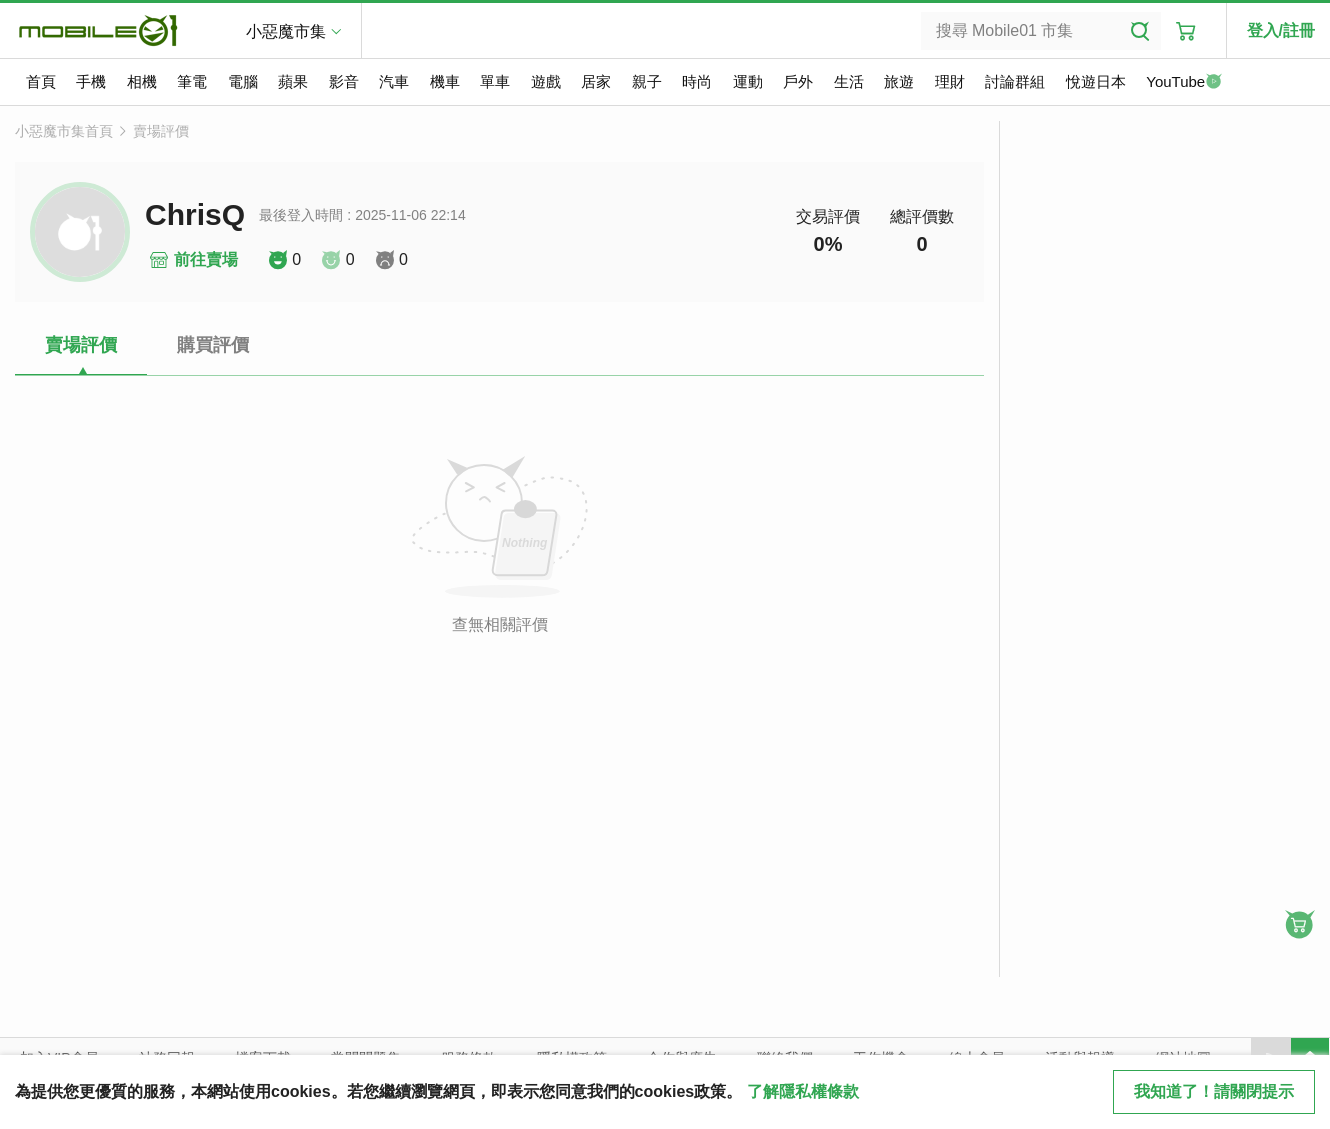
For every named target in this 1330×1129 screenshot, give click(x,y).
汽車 (394, 81)
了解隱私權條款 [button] (803, 1091)
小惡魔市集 (286, 31)
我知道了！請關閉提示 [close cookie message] (1214, 1091)
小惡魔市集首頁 (64, 131)
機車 (445, 81)
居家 (596, 81)
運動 (748, 81)
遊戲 (546, 81)
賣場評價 (161, 131)
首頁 (41, 81)
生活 (849, 81)
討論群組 (1015, 81)
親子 (647, 81)
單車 (495, 81)
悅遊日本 (1096, 81)
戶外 (798, 81)
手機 (91, 81)
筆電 (192, 81)
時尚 (697, 81)
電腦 (243, 81)
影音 (344, 81)
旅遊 (899, 81)
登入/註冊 (1281, 30)
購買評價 (213, 345)
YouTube (1184, 83)
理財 (950, 81)
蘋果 (293, 81)
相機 (142, 81)
